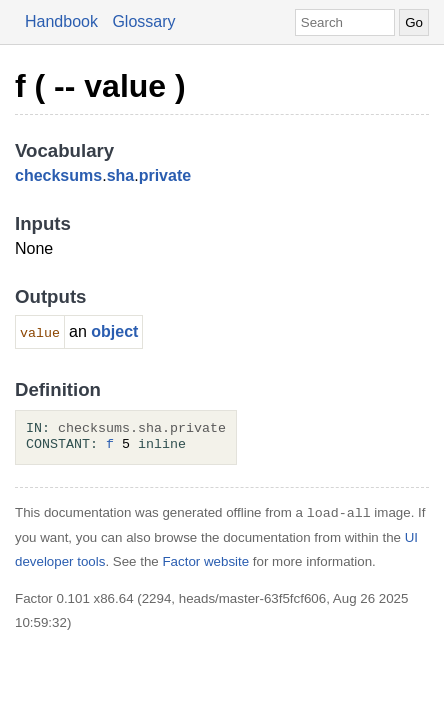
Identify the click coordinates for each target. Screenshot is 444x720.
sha (121, 175)
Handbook (61, 21)
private (165, 175)
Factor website (205, 561)
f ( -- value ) (100, 86)
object (114, 331)
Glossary (143, 21)
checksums (58, 175)
